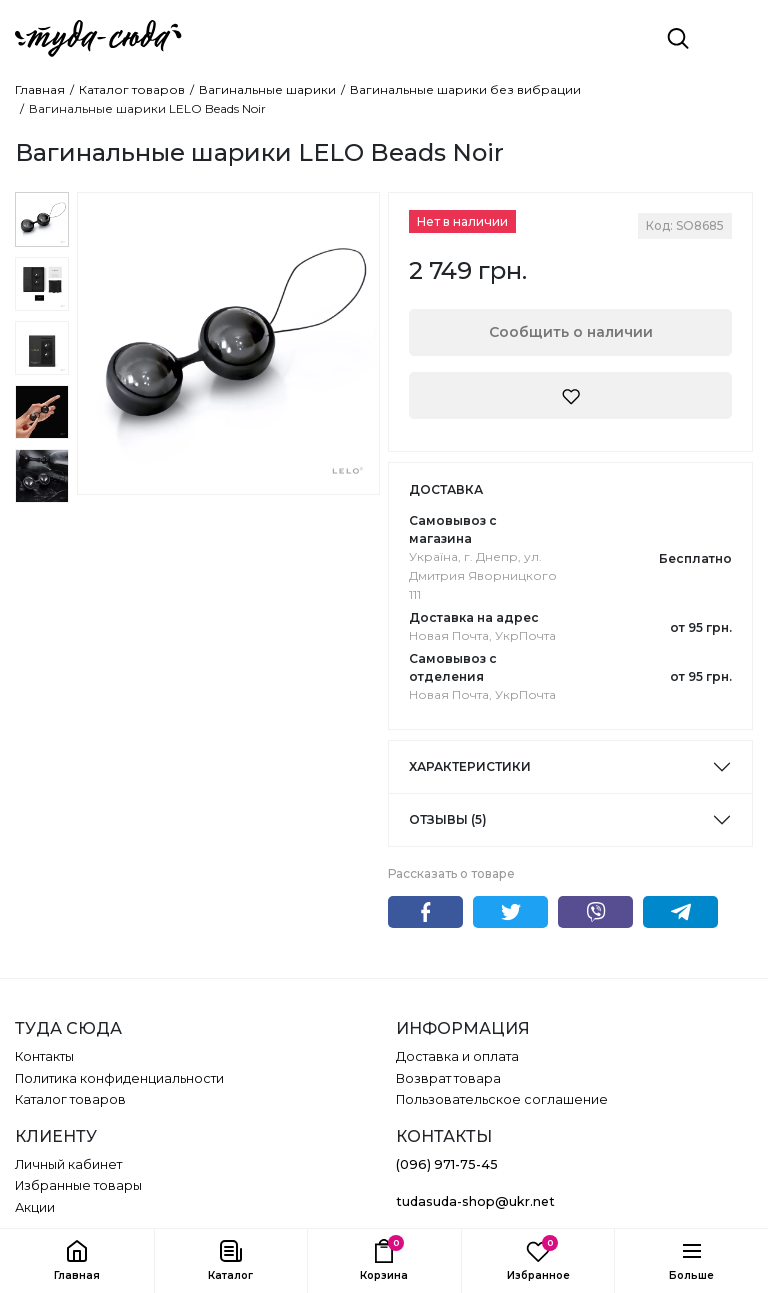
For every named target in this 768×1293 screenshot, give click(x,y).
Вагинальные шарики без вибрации (465, 90)
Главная (40, 90)
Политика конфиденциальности (119, 1078)
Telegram (680, 912)
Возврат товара (448, 1078)
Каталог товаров (132, 90)
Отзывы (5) (448, 819)
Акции (35, 1207)
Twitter (510, 912)
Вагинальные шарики (267, 90)
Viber (595, 912)
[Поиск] (678, 38)
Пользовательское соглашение (502, 1099)
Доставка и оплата (457, 1056)
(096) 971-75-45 (447, 1164)
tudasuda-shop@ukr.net (475, 1201)
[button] (231, 1261)
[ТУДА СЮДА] (98, 38)
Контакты (44, 1056)
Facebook (425, 912)
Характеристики (470, 766)
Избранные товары (78, 1185)
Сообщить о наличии (571, 332)
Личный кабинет (68, 1164)
